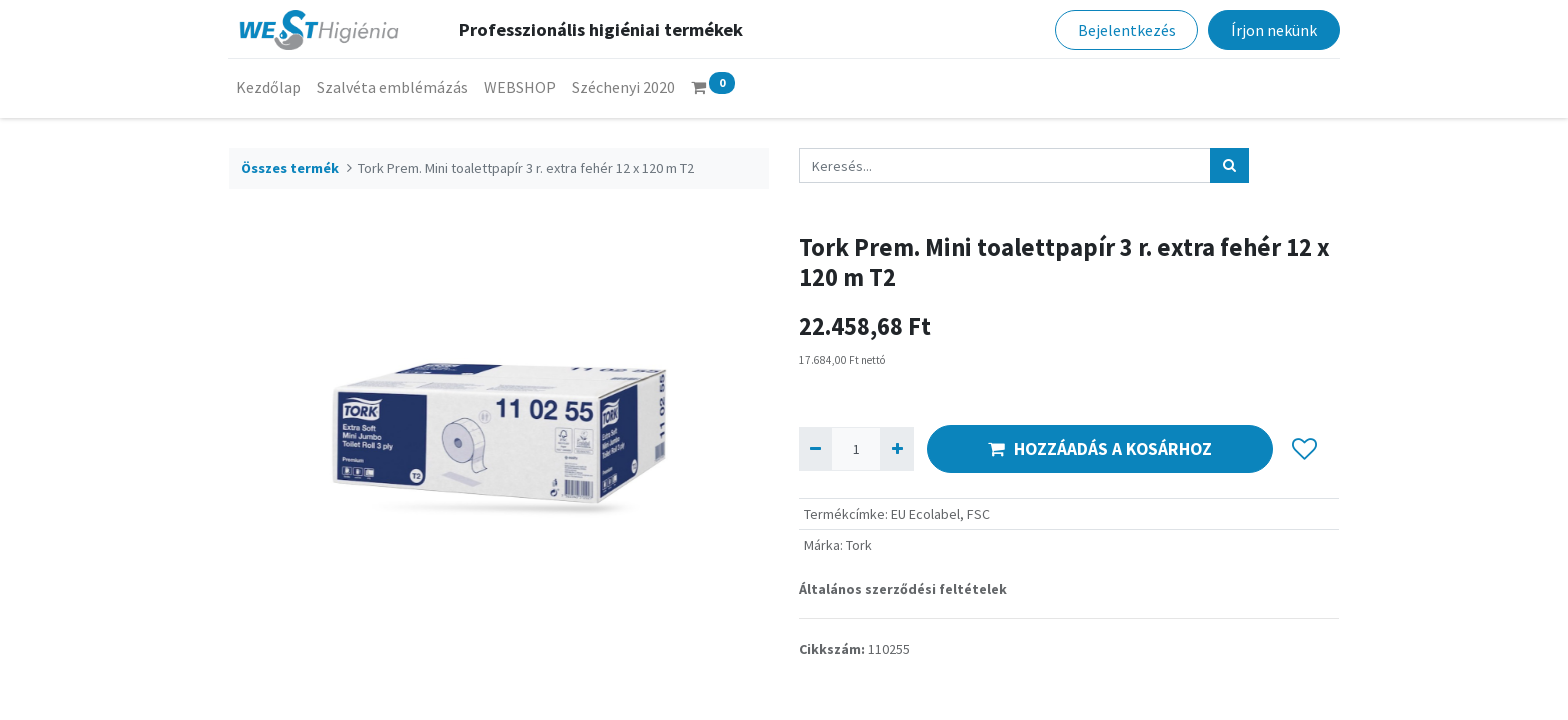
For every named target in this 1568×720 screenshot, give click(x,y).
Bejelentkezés (1126, 30)
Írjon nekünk (1273, 30)
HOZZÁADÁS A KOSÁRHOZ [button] (1100, 449)
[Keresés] (1229, 165)
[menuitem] (269, 87)
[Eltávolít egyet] (815, 448)
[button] (1304, 449)
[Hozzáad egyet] (896, 448)
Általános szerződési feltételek (903, 589)
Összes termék (290, 168)
